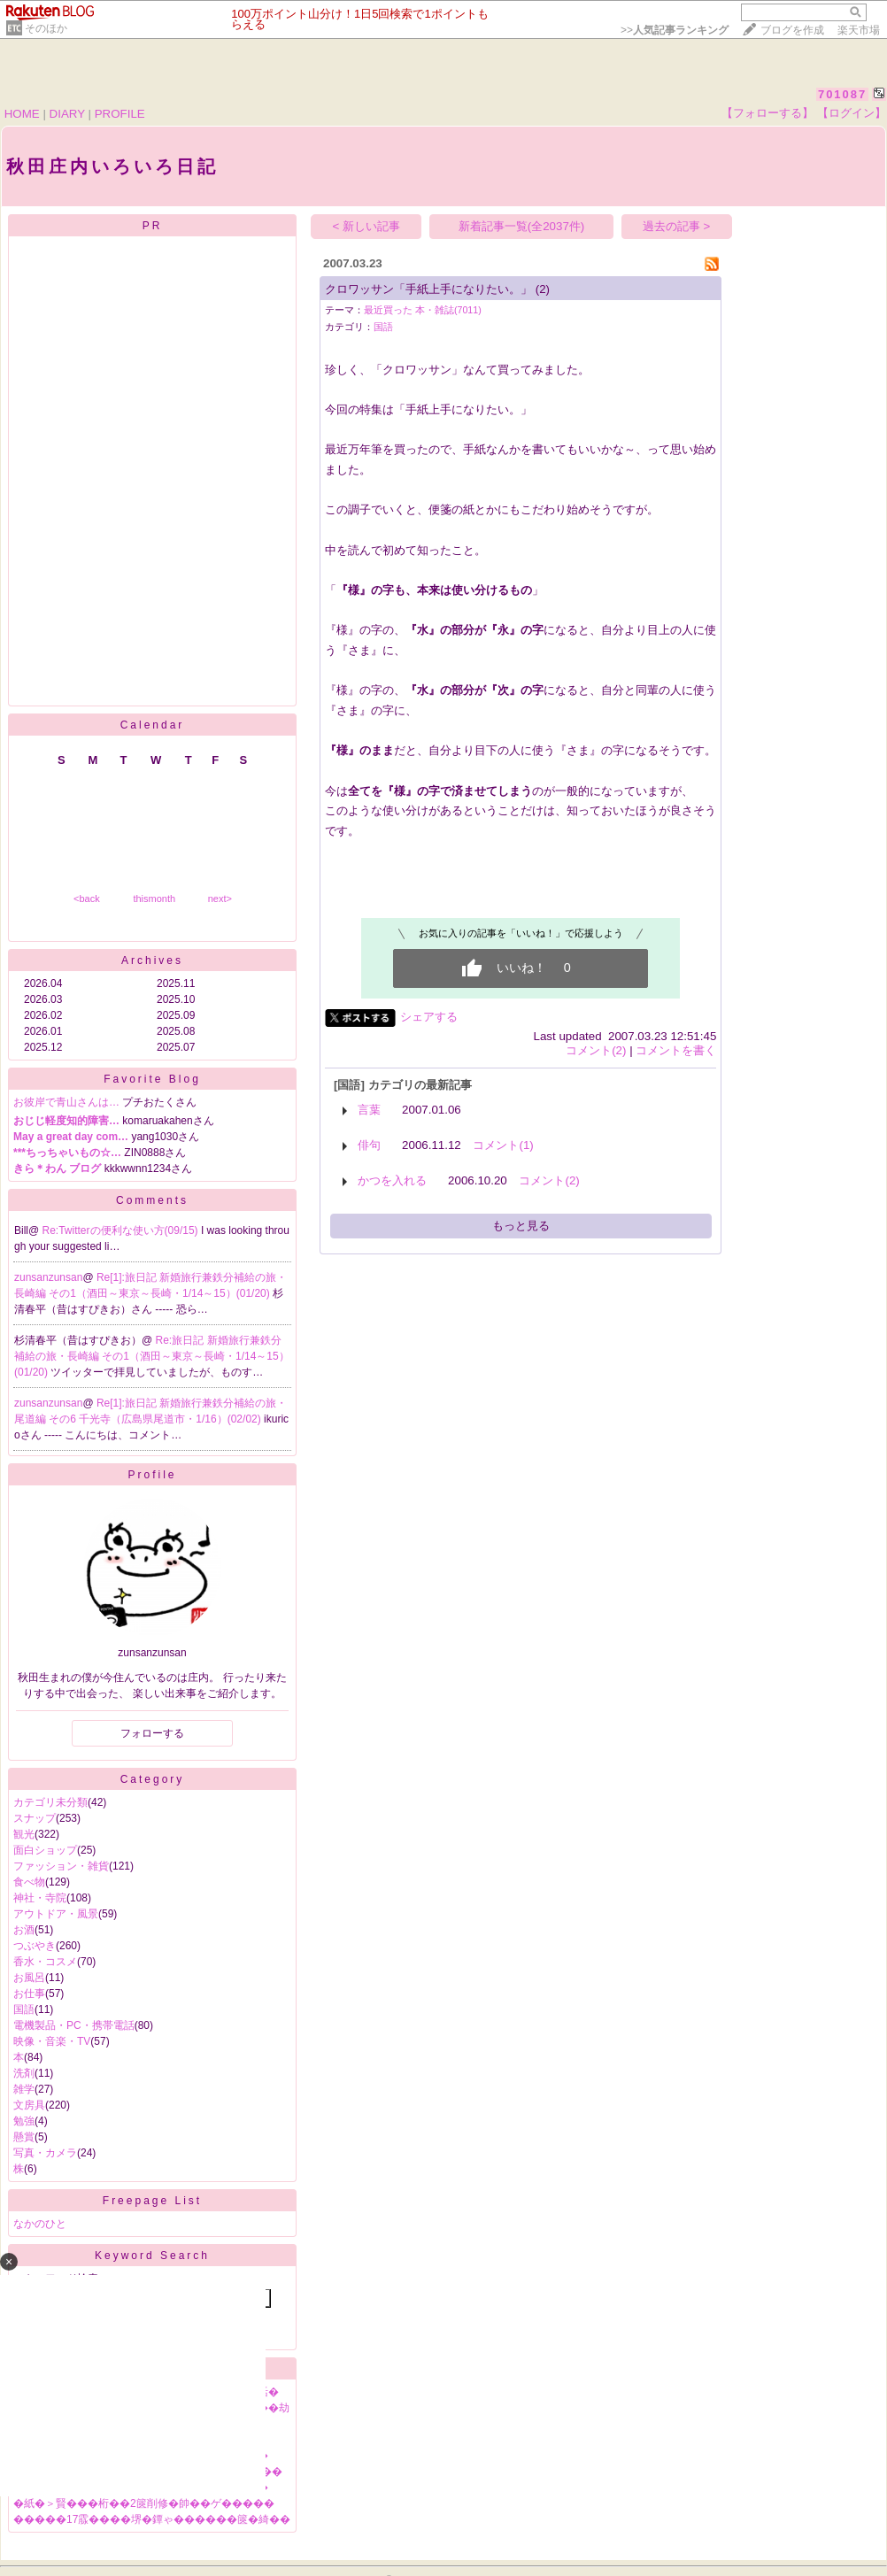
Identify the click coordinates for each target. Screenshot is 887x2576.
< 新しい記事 (367, 226)
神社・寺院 (39, 1898)
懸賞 (24, 2137)
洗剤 (24, 2073)
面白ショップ (45, 1850)
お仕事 (29, 1993)
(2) (543, 289)
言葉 (369, 1109)
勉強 (24, 2121)
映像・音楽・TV (51, 2041)
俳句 (369, 1145)
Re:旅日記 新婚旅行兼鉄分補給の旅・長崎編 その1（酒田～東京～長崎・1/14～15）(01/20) (151, 1356)
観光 (24, 1834)
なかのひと (39, 2223)
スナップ (34, 1818)
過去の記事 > (677, 226)
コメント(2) (596, 1050)
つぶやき (34, 1946)
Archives (152, 960)
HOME (22, 113)
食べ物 (29, 1882)
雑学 (24, 2089)
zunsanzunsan (48, 1277)
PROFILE (120, 113)
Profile (151, 1475)
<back (86, 898)
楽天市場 (858, 30)
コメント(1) (503, 1145)
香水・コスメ (45, 1961)
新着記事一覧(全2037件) (522, 226)
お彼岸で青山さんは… (66, 1102)
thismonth (154, 898)
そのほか (46, 28)
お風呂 (29, 1977)
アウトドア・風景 (55, 1914)
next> (220, 898)
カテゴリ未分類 (50, 1802)
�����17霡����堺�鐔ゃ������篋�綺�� (151, 2519)
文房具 (29, 2105)
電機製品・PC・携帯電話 (74, 2025)
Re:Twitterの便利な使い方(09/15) (121, 1230)
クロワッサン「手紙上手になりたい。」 (428, 289)
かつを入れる (392, 1180)
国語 (24, 2009)
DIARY (67, 113)
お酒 (24, 1930)
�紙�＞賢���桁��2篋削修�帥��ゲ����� (143, 2503)
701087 (842, 94)
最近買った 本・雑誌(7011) (423, 310)
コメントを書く (676, 1050)
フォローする (152, 1733)
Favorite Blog (152, 1079)
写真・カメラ (45, 2153)
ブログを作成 (792, 30)
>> (675, 30)
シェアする (429, 1016)
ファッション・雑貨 (61, 1866)
